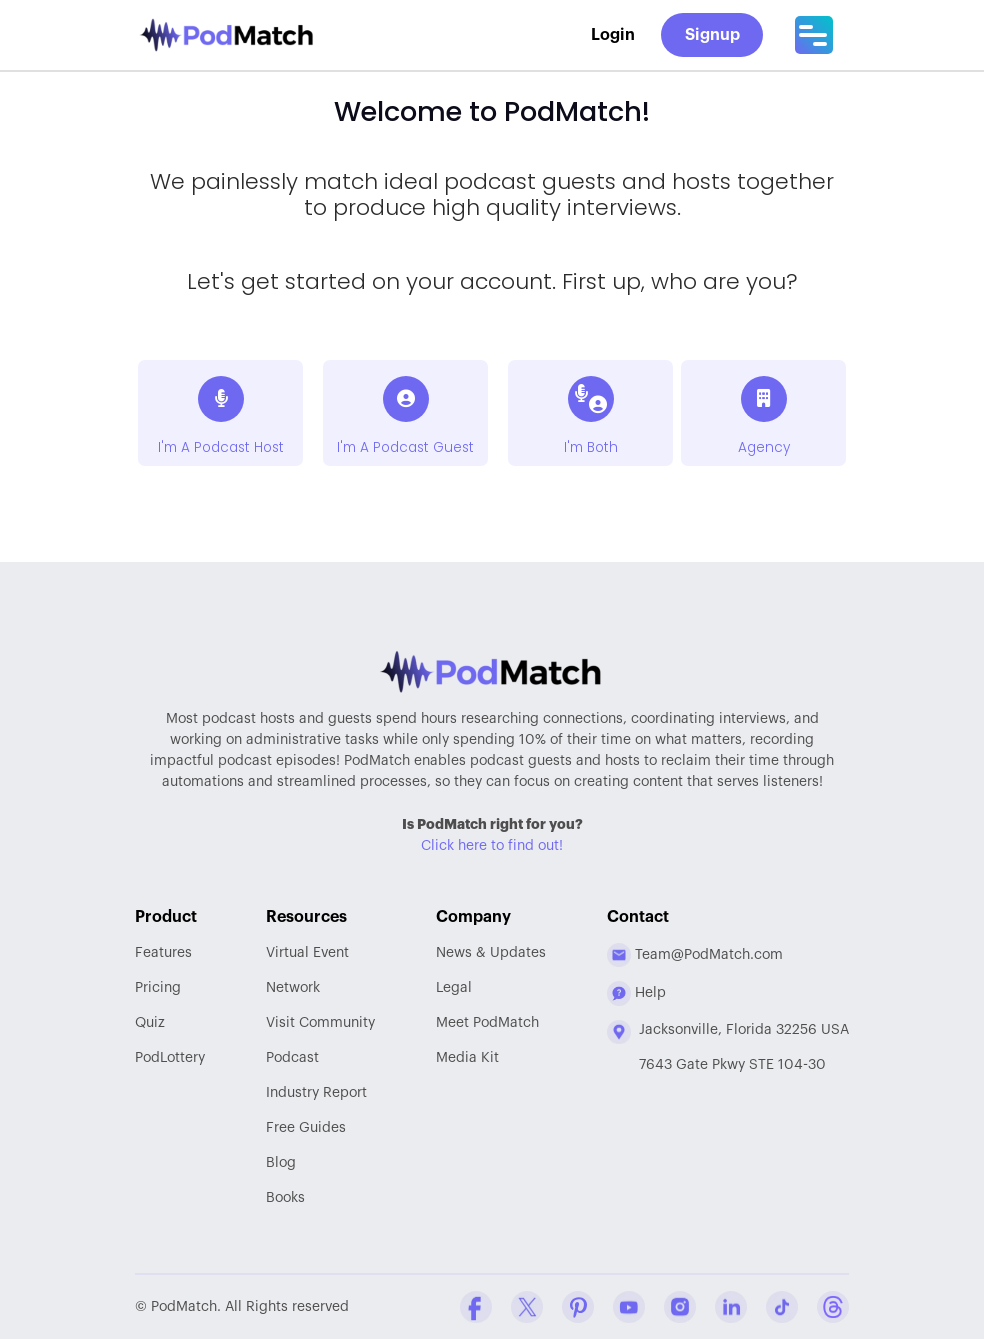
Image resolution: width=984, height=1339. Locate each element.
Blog (281, 1163)
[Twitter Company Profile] (527, 1307)
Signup (712, 35)
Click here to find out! (492, 846)
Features (163, 953)
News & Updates (491, 953)
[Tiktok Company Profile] (782, 1307)
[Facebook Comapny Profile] (476, 1307)
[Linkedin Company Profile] (731, 1307)
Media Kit (467, 1058)
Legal (454, 988)
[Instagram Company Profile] (680, 1307)
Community (320, 1023)
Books (285, 1198)
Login (613, 35)
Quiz (150, 1023)
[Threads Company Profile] (833, 1307)
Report (316, 1093)
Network (293, 988)
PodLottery (170, 1058)
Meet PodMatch (487, 1023)
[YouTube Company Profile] (629, 1307)
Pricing (158, 988)
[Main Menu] (814, 35)
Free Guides (306, 1128)
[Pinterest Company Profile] (578, 1307)
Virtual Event (307, 953)
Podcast (292, 1058)
